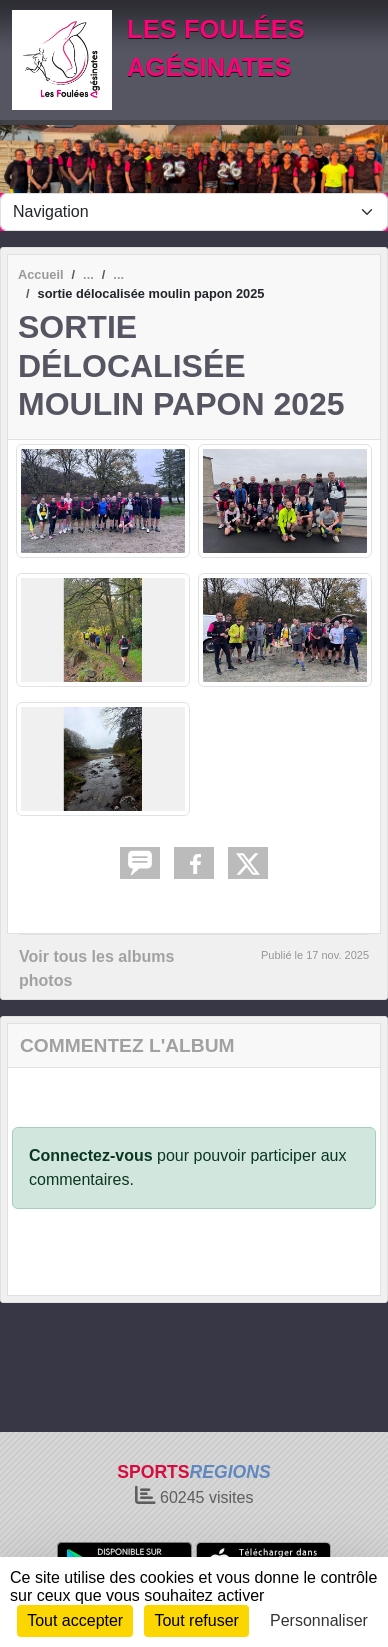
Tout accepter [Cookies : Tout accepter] (75, 1620)
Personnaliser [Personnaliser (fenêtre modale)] (319, 1620)
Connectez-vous (91, 1155)
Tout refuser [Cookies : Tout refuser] (196, 1620)
